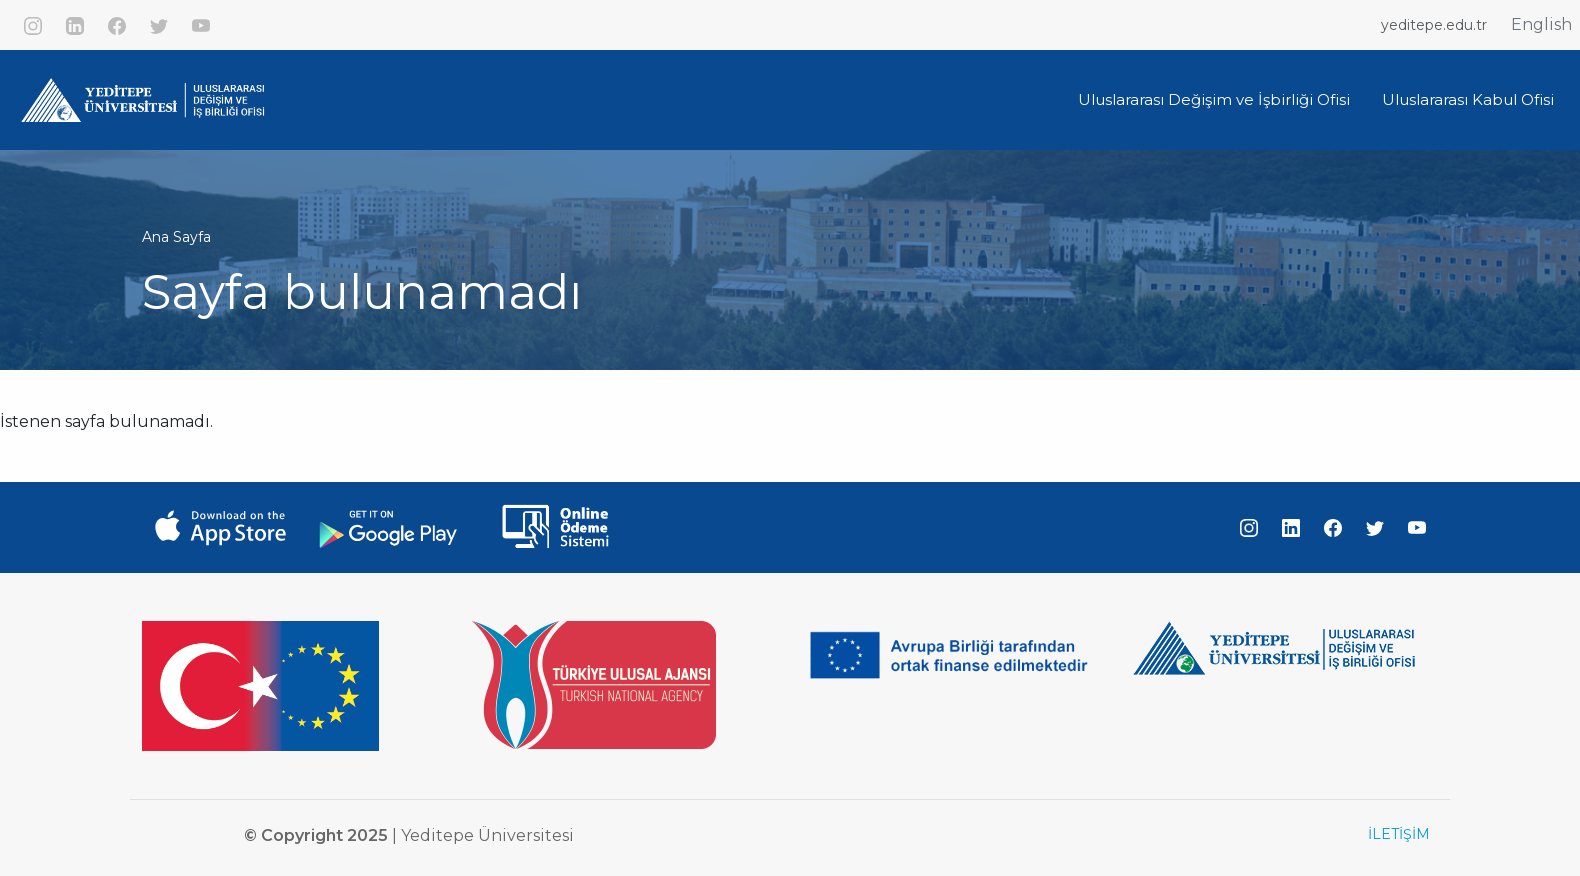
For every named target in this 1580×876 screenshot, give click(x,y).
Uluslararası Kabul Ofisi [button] (1468, 99)
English (1541, 24)
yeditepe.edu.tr (1434, 25)
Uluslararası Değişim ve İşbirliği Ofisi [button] (1214, 99)
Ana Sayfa (176, 237)
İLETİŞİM (1399, 834)
